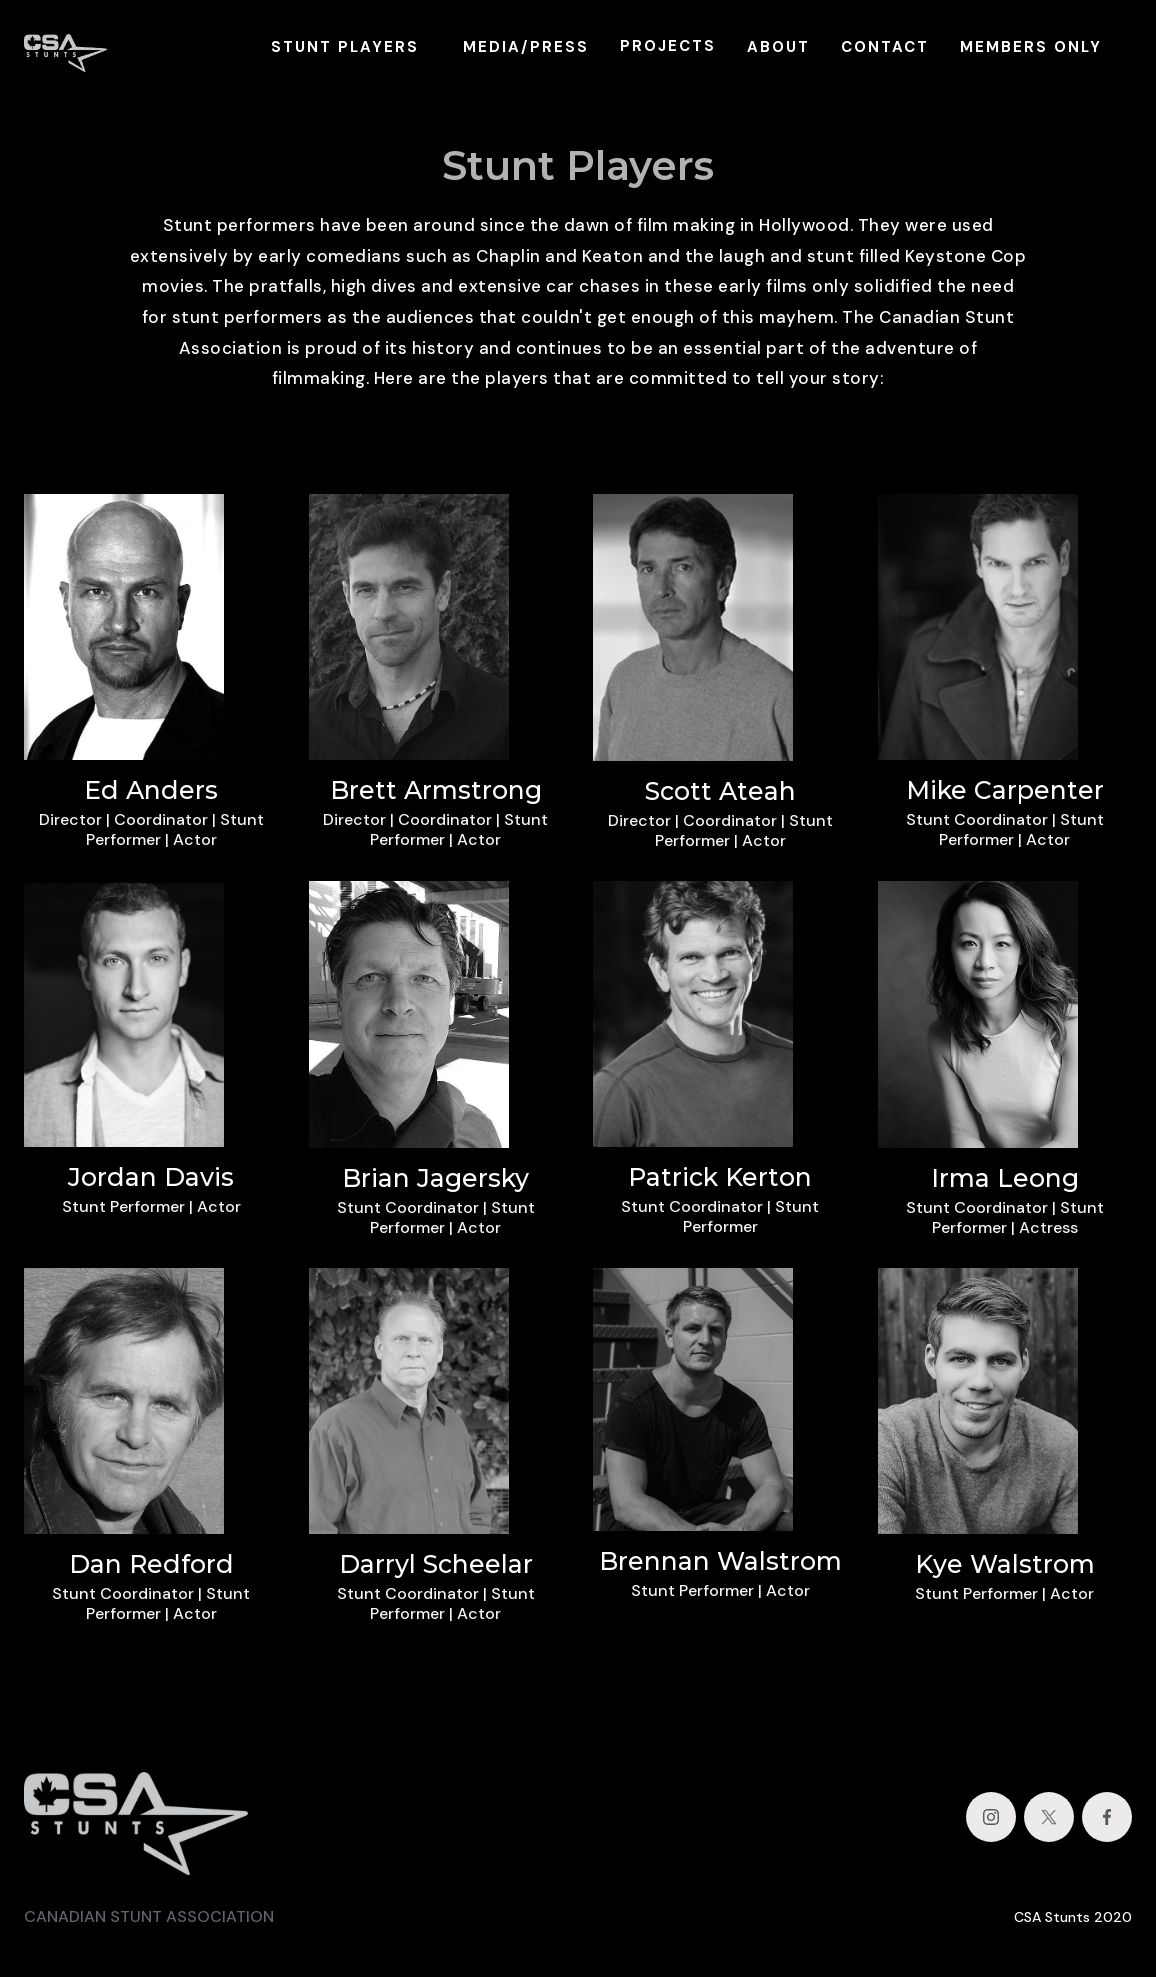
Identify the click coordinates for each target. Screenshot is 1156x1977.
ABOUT (778, 47)
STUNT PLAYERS (345, 47)
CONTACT (885, 47)
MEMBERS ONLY (1031, 47)
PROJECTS (668, 46)
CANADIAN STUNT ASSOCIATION (149, 1916)
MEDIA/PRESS (526, 47)
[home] (65, 46)
